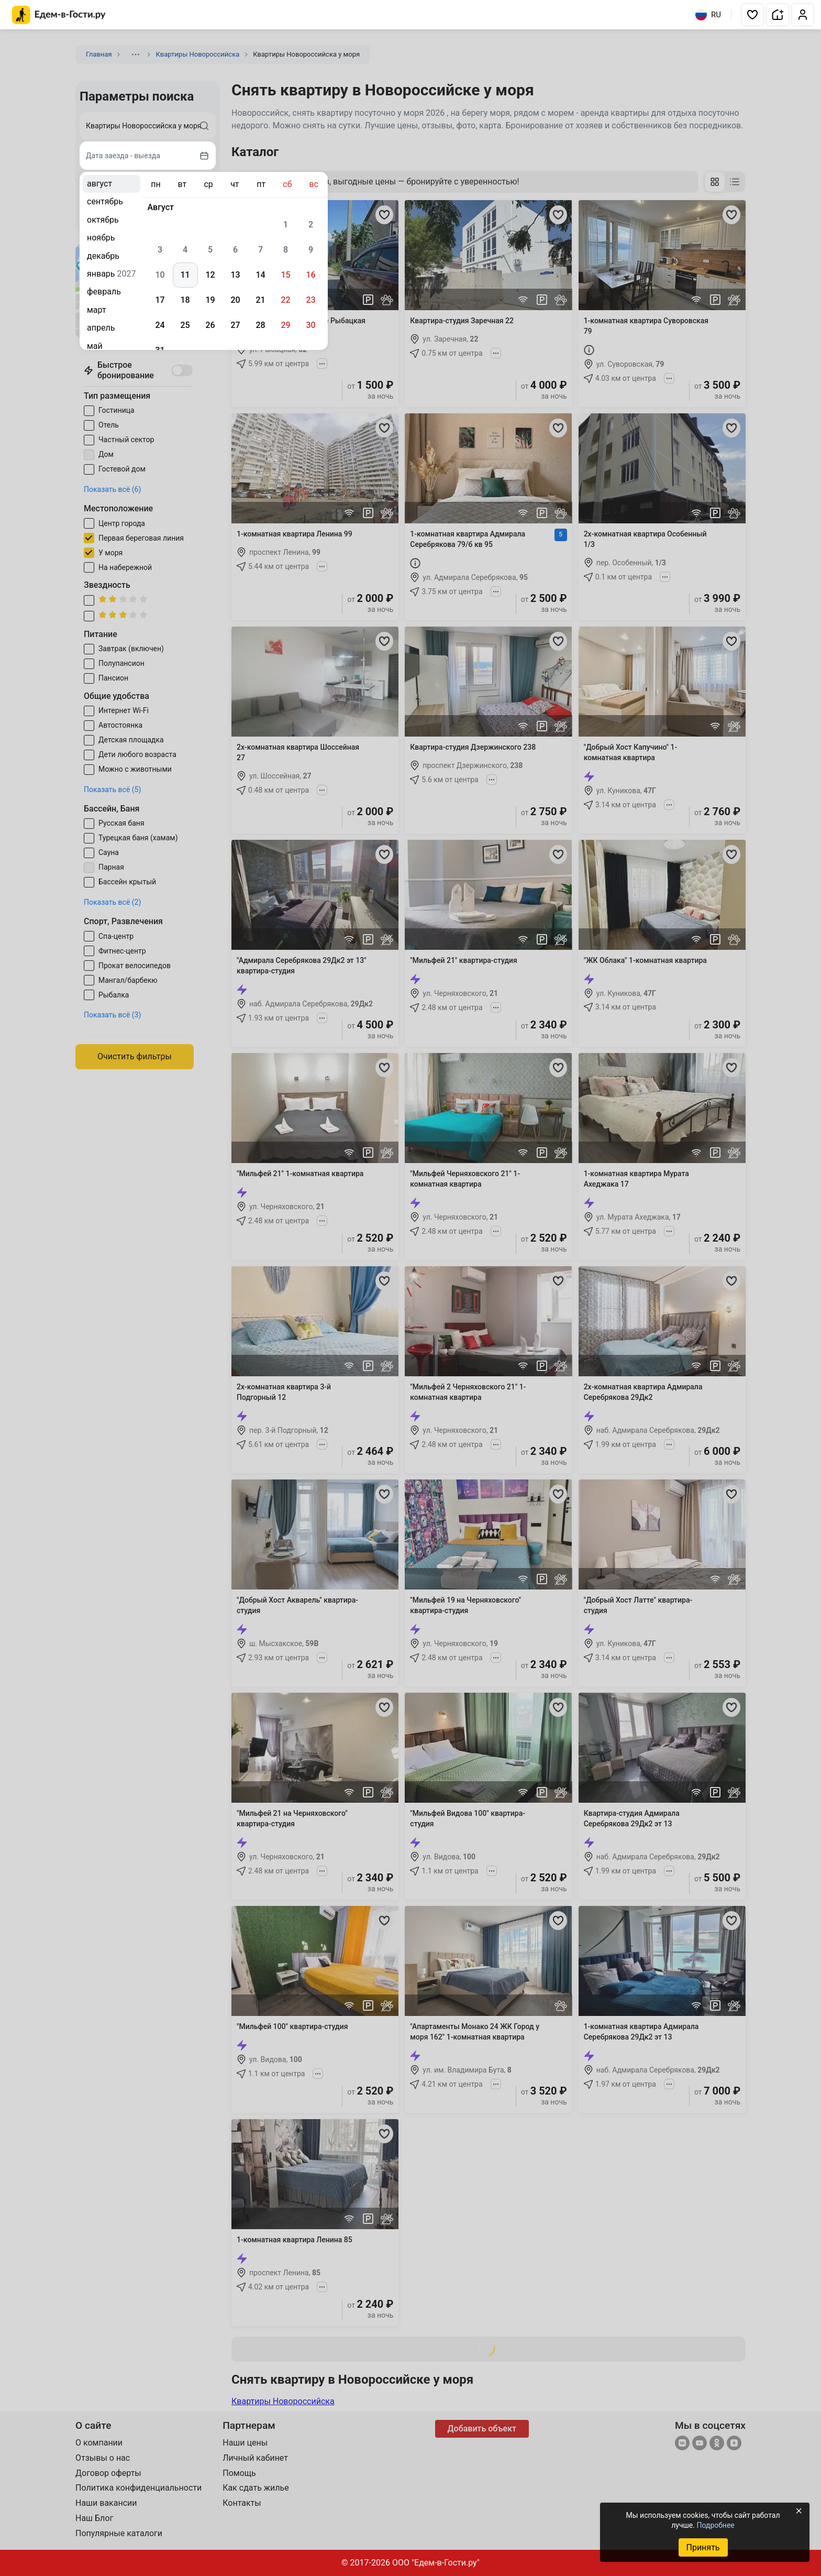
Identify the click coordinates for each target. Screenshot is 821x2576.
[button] (752, 14)
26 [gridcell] (210, 325)
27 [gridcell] (235, 325)
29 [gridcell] (285, 325)
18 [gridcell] (185, 300)
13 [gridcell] (235, 275)
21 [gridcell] (260, 300)
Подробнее (715, 2525)
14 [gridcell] (260, 275)
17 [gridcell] (159, 300)
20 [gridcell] (235, 300)
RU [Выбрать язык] (708, 14)
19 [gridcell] (210, 300)
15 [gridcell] (285, 275)
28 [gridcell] (260, 325)
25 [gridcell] (185, 325)
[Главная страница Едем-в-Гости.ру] (59, 15)
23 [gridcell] (310, 300)
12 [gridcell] (210, 275)
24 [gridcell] (159, 325)
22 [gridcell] (285, 300)
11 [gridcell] (185, 275)
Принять (702, 2547)
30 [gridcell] (310, 325)
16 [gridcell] (310, 275)
